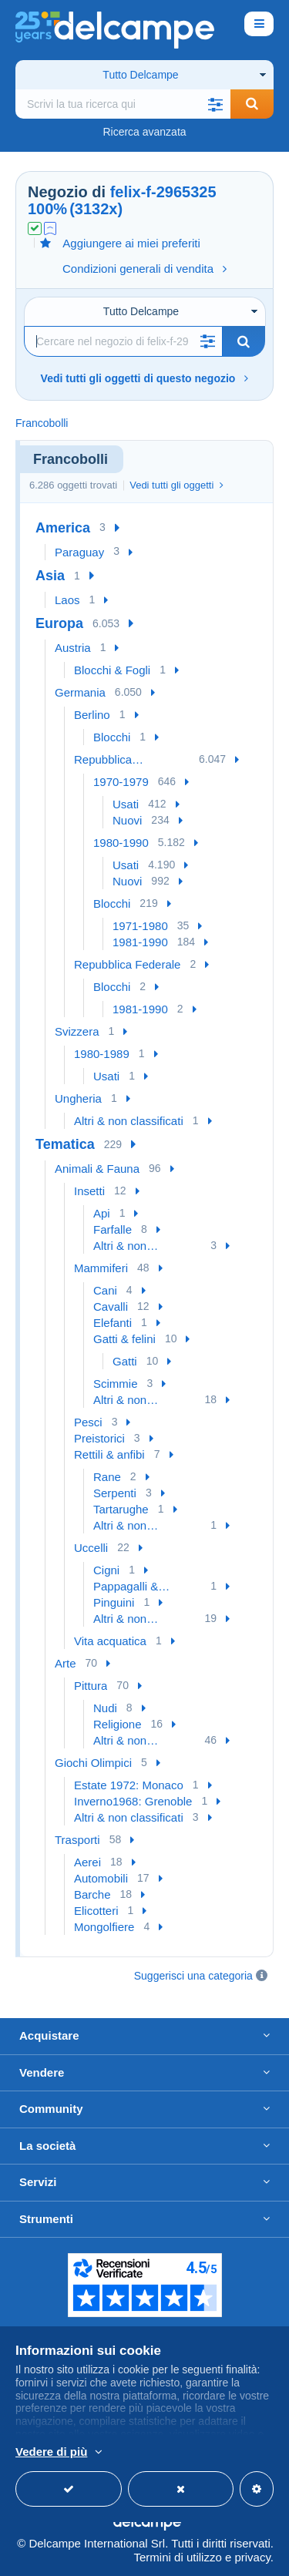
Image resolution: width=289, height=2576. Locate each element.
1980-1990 (121, 842)
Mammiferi (101, 1268)
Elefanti (112, 1322)
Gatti (125, 1361)
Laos (67, 599)
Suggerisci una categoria (193, 1976)
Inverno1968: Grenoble (133, 1801)
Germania (80, 692)
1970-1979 (121, 781)
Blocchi (111, 737)
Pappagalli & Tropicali (125, 1587)
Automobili (101, 1878)
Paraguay (79, 552)
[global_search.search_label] (122, 104)
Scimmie (115, 1383)
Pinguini (113, 1602)
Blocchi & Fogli (112, 670)
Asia (50, 575)
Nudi (105, 1708)
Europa (59, 623)
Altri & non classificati (128, 1120)
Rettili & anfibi (109, 1454)
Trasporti (77, 1839)
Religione (117, 1724)
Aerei (87, 1862)
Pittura (90, 1685)
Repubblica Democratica (106, 760)
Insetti (89, 1190)
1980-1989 (101, 1053)
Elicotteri (96, 1910)
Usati (126, 804)
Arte (65, 1663)
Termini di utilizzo (178, 2557)
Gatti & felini (124, 1338)
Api (101, 1213)
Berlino (92, 714)
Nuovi (127, 820)
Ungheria (78, 1098)
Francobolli (41, 423)
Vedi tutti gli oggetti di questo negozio (145, 378)
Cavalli (110, 1306)
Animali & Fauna (97, 1168)
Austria (73, 647)
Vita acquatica (110, 1640)
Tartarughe (121, 1509)
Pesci (88, 1422)
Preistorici (99, 1438)
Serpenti (114, 1493)
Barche (92, 1894)
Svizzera (77, 1031)
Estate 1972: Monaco (128, 1785)
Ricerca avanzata (144, 132)
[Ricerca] (123, 341)
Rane (107, 1476)
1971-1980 (140, 925)
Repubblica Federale (127, 964)
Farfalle (112, 1229)
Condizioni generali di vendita (144, 268)
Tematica (65, 1144)
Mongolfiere (104, 1926)
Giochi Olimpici (93, 1762)
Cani (105, 1290)
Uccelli (91, 1547)
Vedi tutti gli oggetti (176, 485)
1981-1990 (140, 942)
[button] (215, 104)
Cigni (106, 1570)
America (62, 528)
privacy (252, 2557)
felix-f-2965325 (163, 191)
